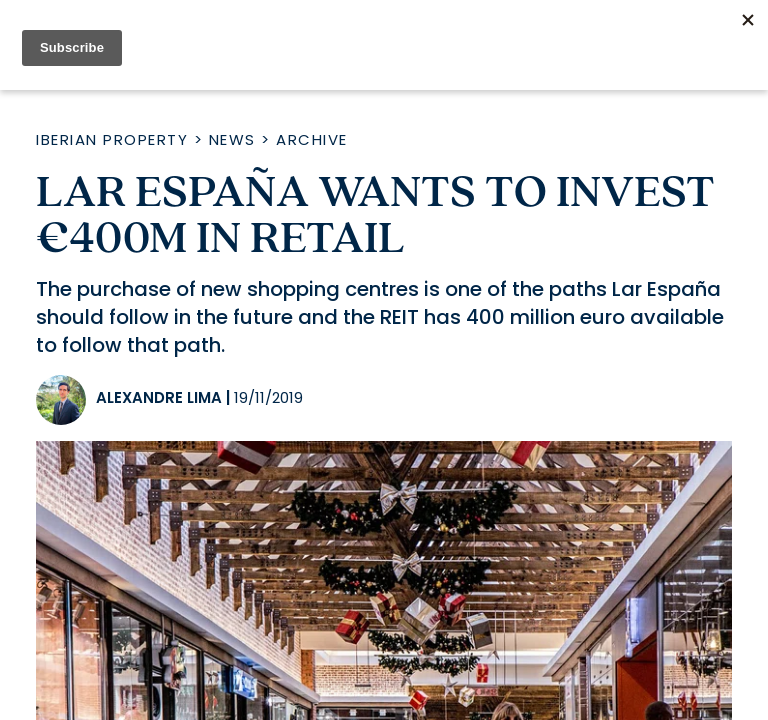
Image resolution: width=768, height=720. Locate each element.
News (232, 139)
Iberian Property (112, 139)
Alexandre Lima (159, 397)
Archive (312, 139)
